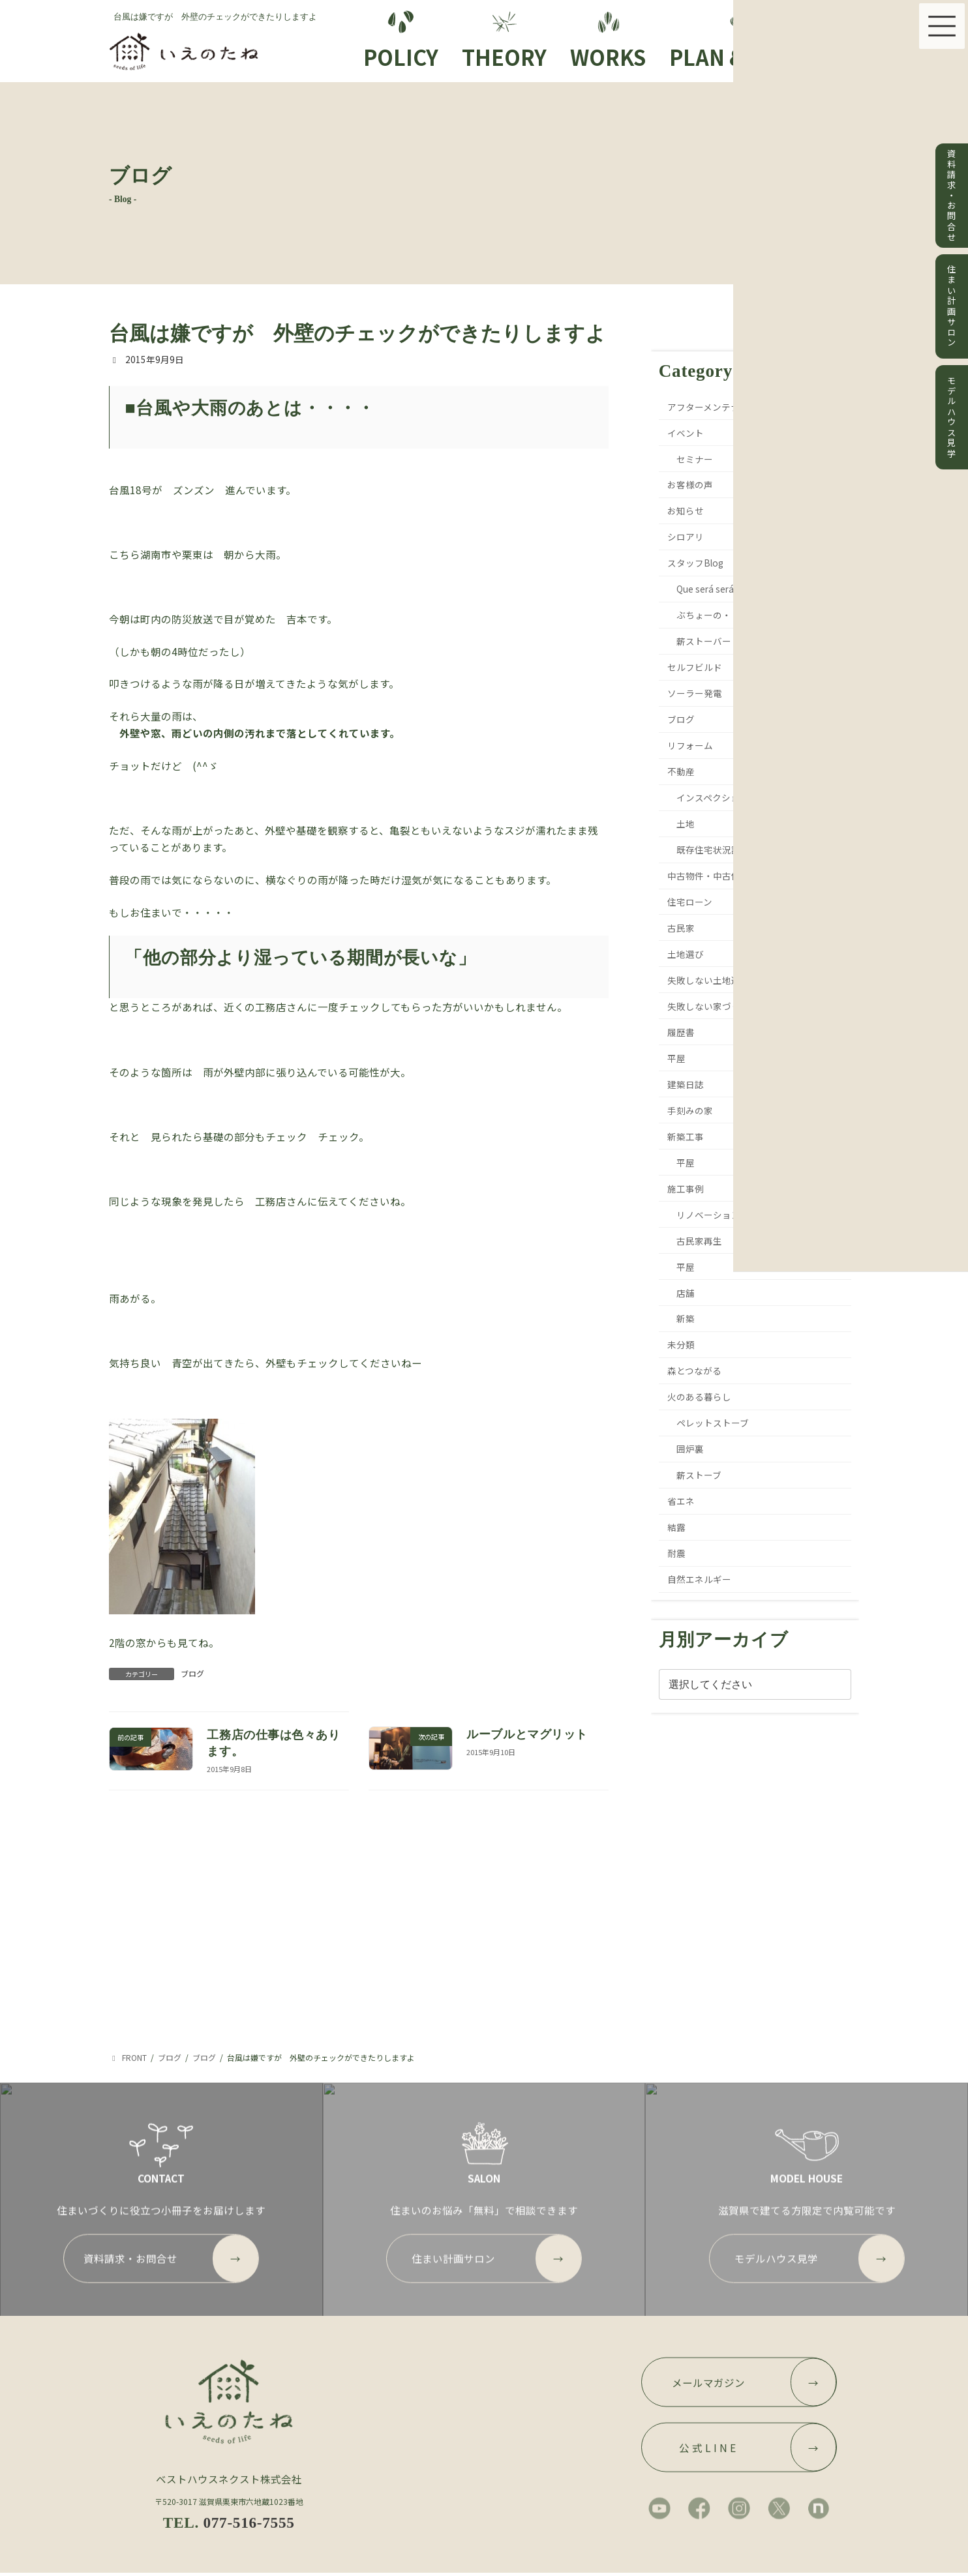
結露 (677, 1526)
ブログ (192, 1673)
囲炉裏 (690, 1448)
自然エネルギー (700, 1579)
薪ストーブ (698, 1474)
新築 (685, 1318)
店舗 (685, 1292)
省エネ (681, 1500)
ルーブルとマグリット (526, 1734)
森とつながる (695, 1370)
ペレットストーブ (712, 1422)
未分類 (681, 1344)
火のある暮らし (700, 1396)
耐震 (677, 1553)
